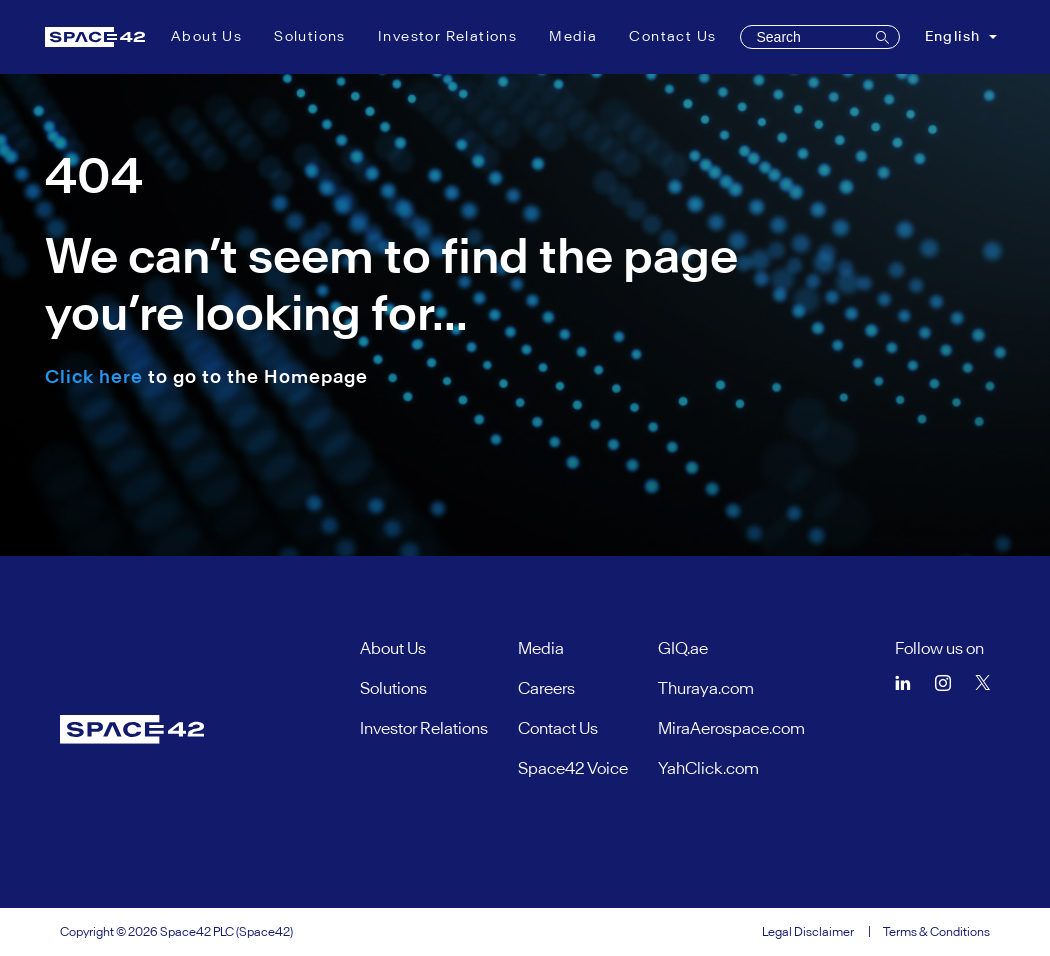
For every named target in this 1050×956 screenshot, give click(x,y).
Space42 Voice (573, 768)
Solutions (310, 36)
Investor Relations (447, 36)
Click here (94, 376)
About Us (206, 36)
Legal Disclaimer (808, 931)
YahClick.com (708, 768)
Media (573, 36)
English (955, 36)
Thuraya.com (706, 688)
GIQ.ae (683, 648)
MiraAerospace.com (731, 728)
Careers (546, 688)
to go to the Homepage (206, 376)
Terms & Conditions (936, 931)
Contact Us (672, 36)
